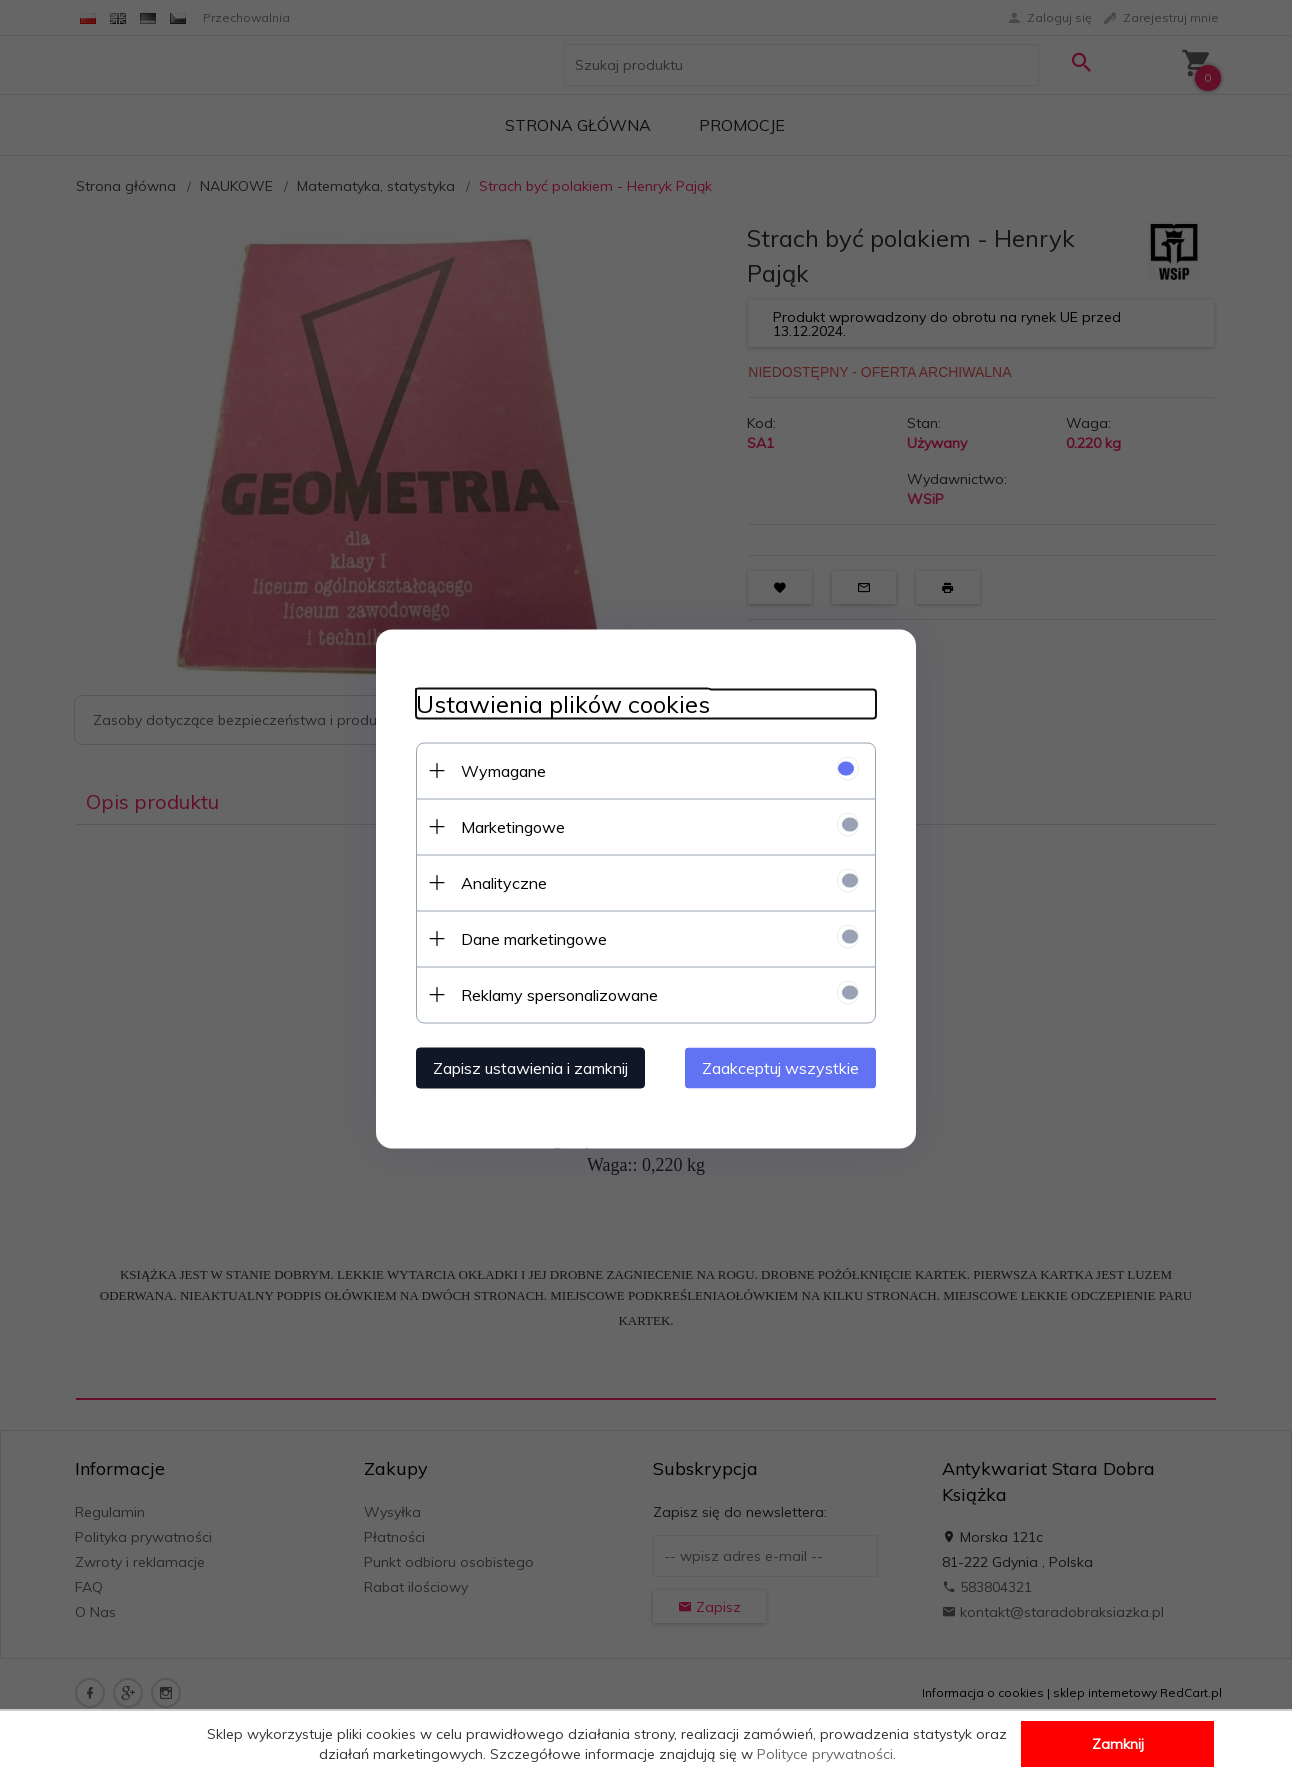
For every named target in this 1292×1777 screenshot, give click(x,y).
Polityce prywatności (825, 1754)
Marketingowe (513, 826)
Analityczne (504, 882)
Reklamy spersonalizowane (559, 994)
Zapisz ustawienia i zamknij (530, 1067)
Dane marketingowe (534, 938)
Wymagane (503, 770)
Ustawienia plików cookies (563, 703)
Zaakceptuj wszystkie (780, 1067)
